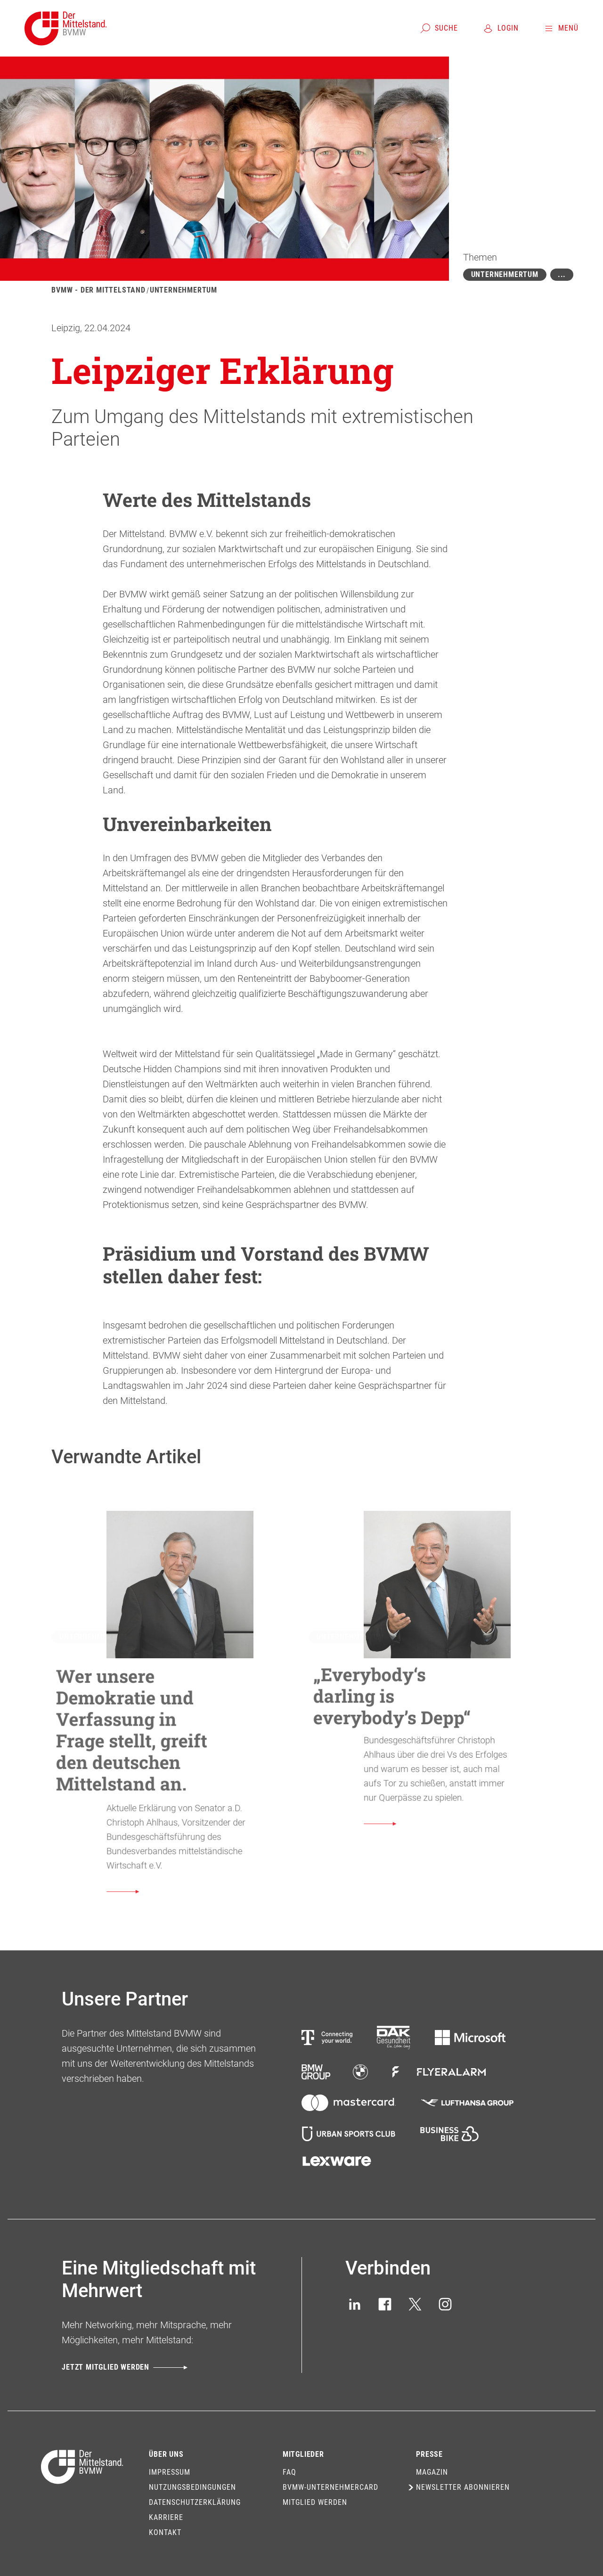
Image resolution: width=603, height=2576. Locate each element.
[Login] (500, 28)
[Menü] (561, 28)
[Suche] (439, 28)
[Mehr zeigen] (561, 275)
